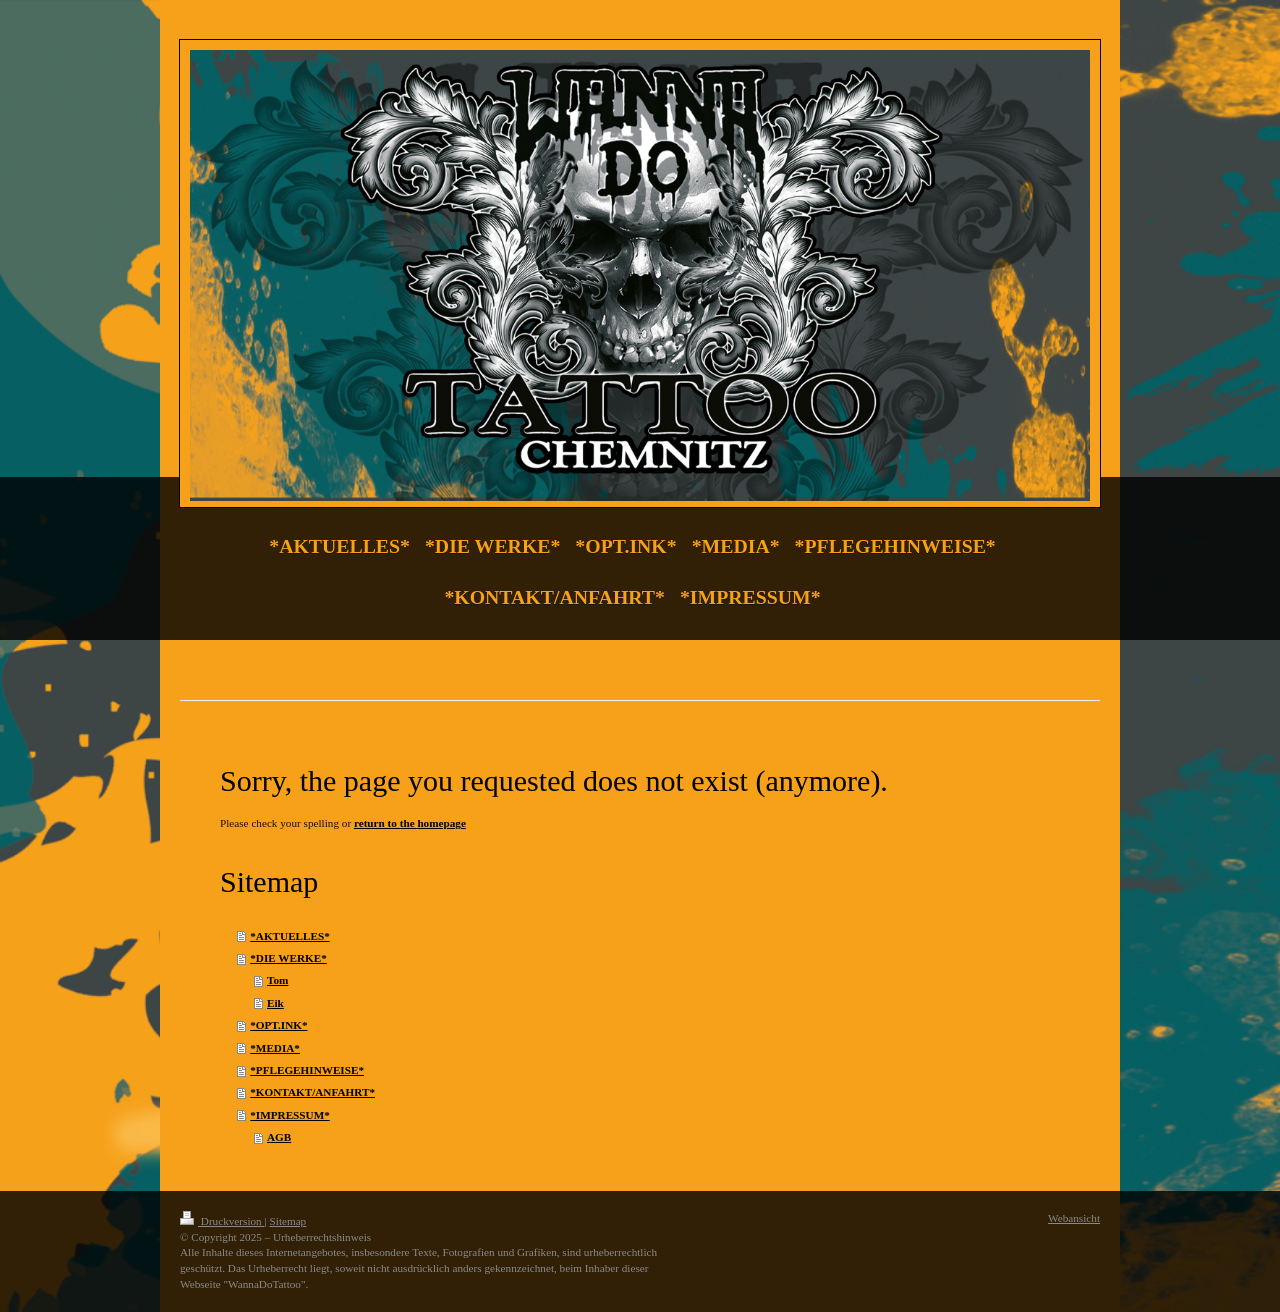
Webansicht (1074, 1218)
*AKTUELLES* (290, 936)
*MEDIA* (275, 1048)
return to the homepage (410, 823)
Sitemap (288, 1221)
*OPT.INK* (278, 1025)
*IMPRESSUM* (290, 1115)
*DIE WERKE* (288, 958)
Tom (277, 980)
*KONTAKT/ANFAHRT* (312, 1092)
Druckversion (222, 1221)
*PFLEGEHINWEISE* (307, 1070)
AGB (279, 1137)
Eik (275, 1003)
